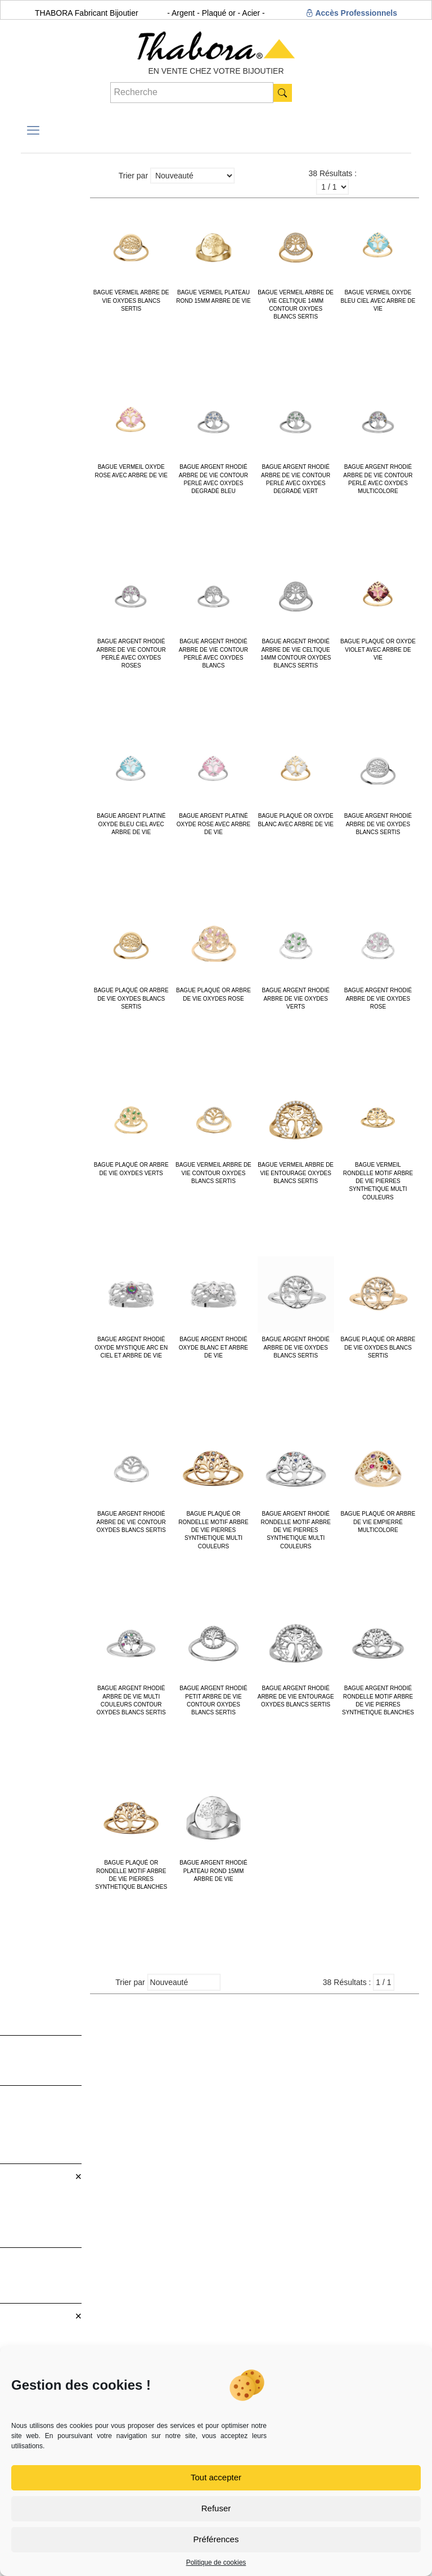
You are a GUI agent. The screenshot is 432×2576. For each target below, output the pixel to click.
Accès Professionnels (351, 12)
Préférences (216, 2539)
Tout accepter (216, 2477)
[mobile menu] (33, 130)
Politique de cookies (216, 2562)
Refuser (216, 2508)
